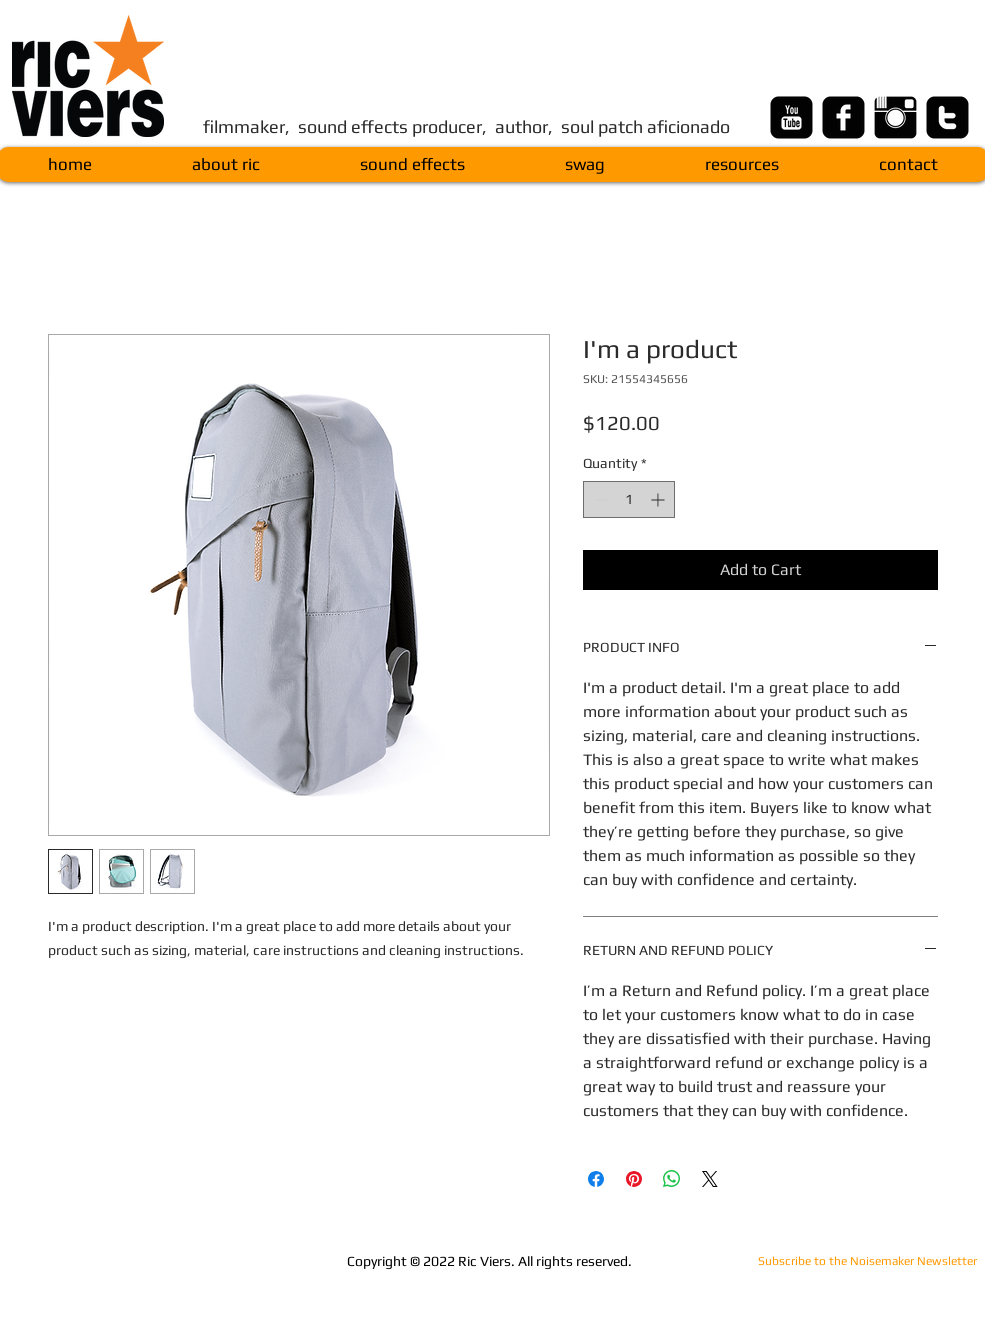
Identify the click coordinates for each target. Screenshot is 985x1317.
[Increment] (659, 499)
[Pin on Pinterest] (634, 1179)
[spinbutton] (629, 499)
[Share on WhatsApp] (672, 1179)
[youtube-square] (791, 117)
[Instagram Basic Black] (895, 117)
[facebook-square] (843, 117)
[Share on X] (710, 1179)
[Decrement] (598, 499)
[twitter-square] (947, 117)
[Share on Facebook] (596, 1179)
